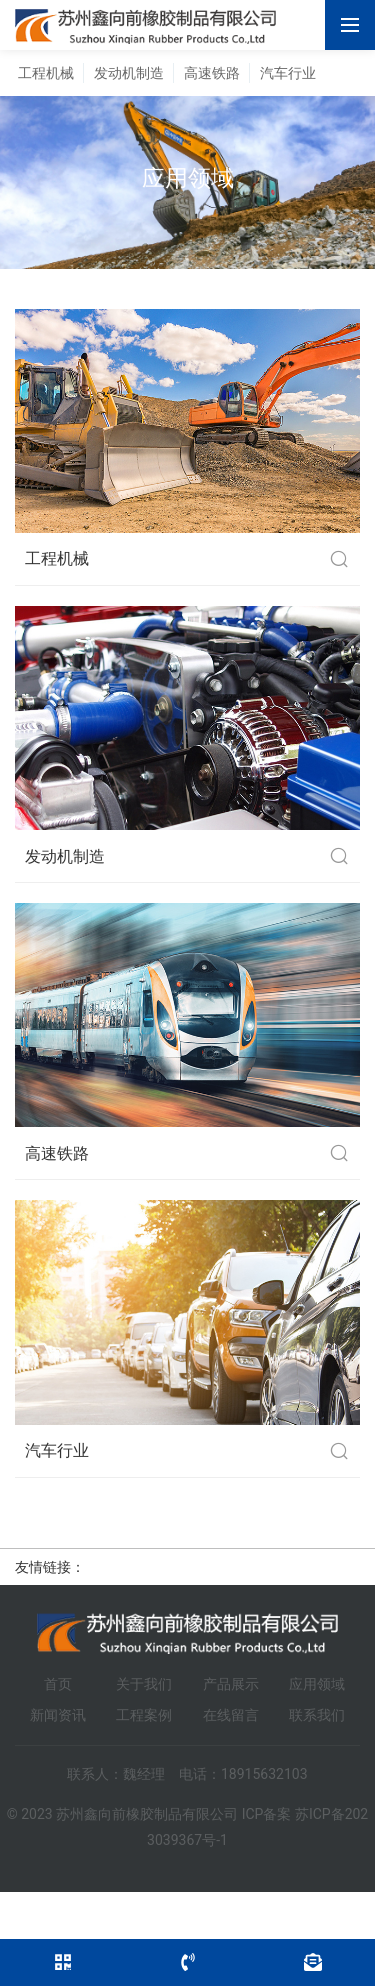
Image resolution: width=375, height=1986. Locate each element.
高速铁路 (212, 73)
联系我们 (317, 1715)
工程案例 (144, 1715)
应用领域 (317, 1684)
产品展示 (231, 1684)
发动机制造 (129, 73)
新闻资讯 (58, 1715)
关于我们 (144, 1684)
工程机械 (46, 73)
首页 (58, 1684)
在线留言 (231, 1715)
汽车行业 (288, 73)
